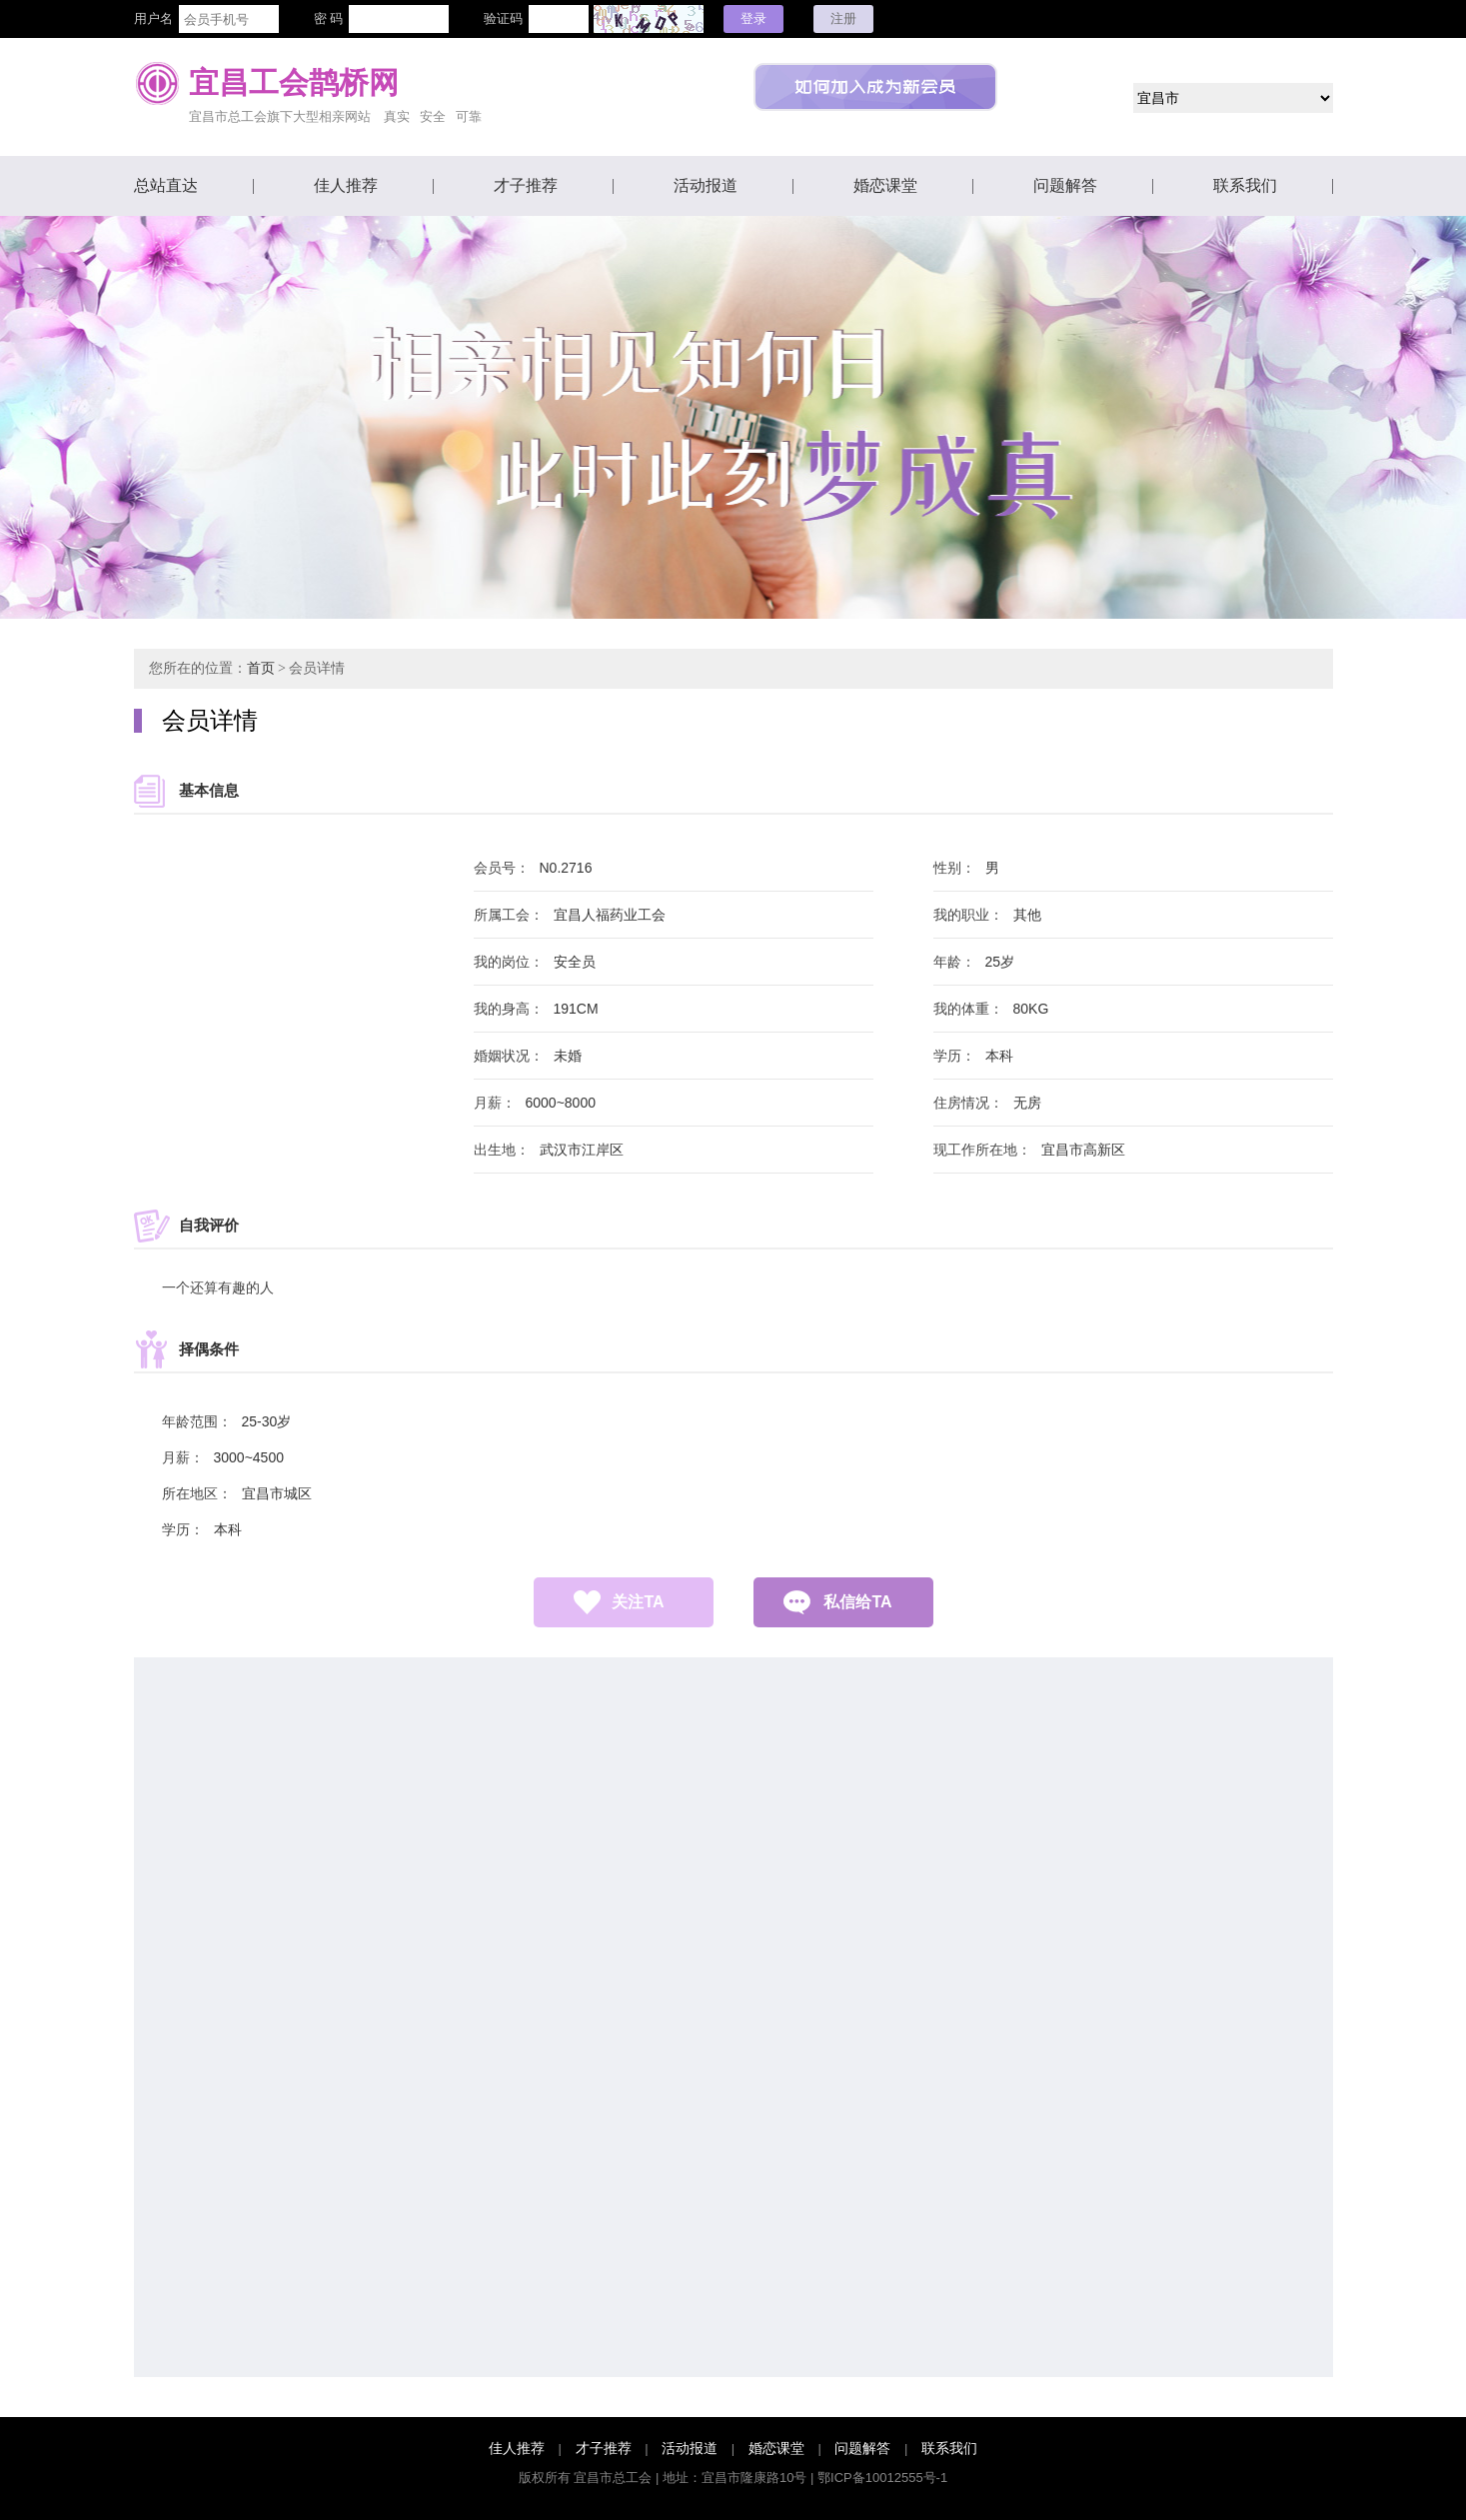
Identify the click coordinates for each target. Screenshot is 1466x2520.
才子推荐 (526, 185)
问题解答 (1065, 185)
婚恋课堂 (885, 185)
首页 (261, 668)
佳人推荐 (346, 185)
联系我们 (1245, 185)
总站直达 (166, 185)
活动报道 (705, 185)
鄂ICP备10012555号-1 (882, 2477)
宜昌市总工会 (613, 2477)
